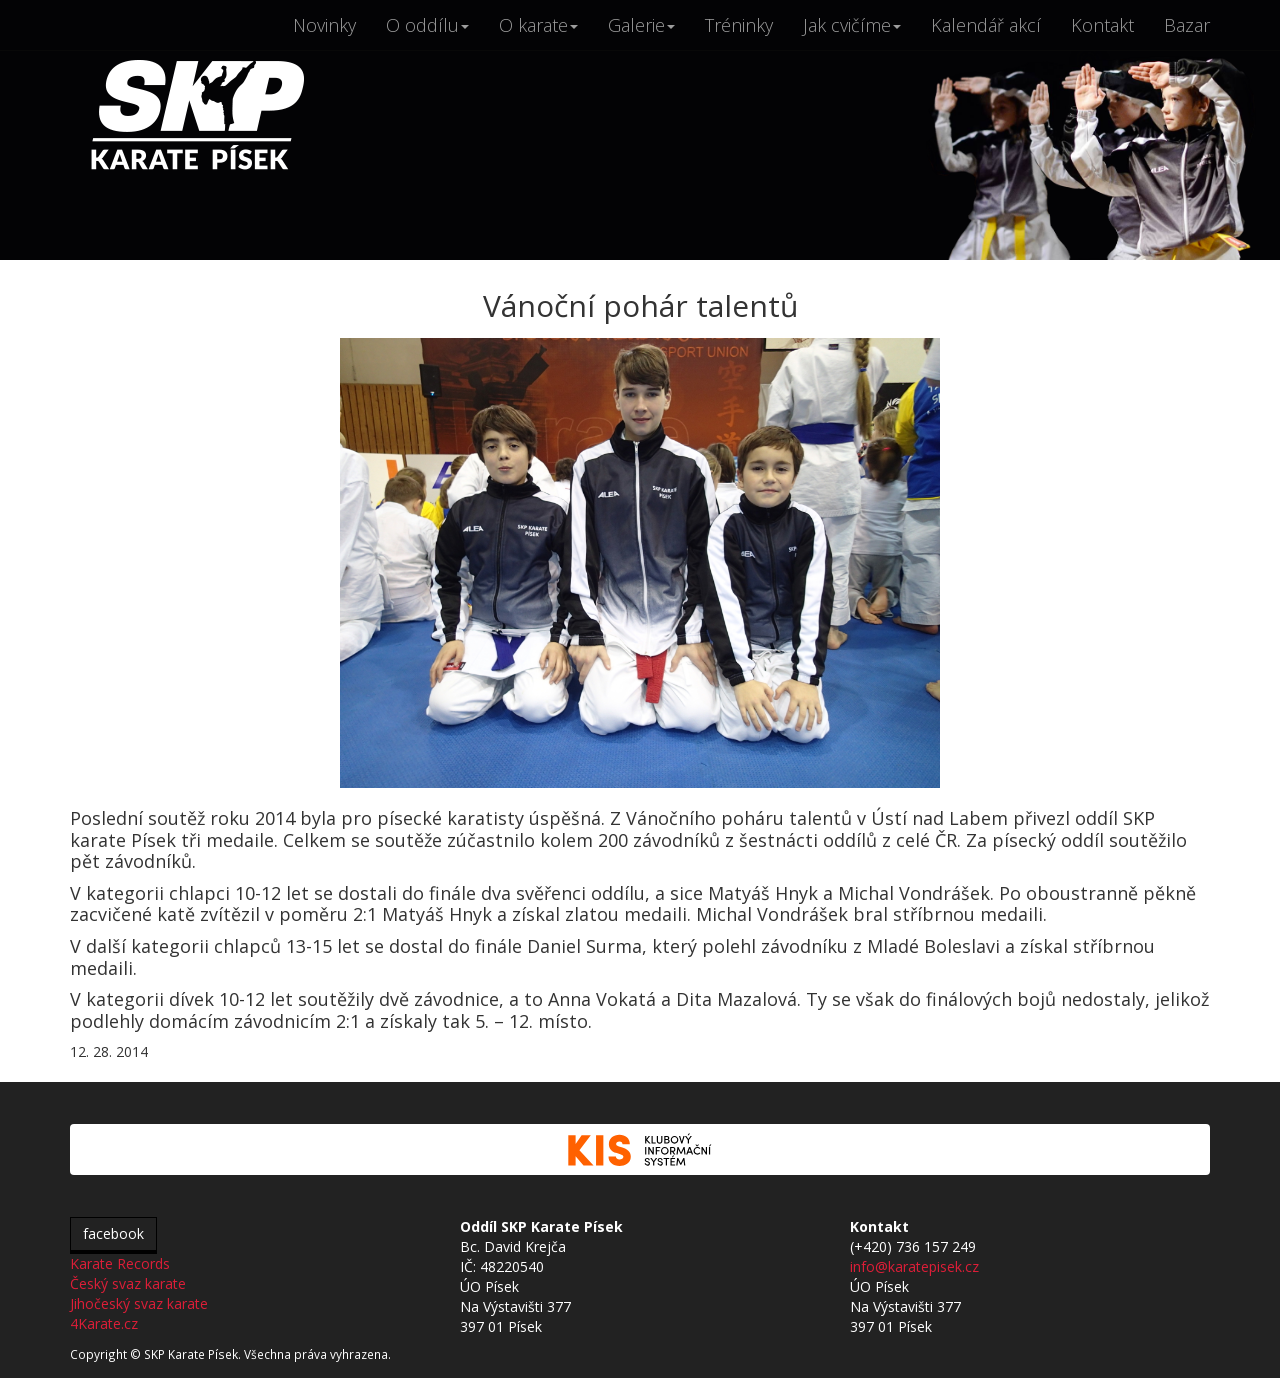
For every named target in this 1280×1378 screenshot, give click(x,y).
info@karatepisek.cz (914, 1266)
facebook (113, 1233)
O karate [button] (538, 25)
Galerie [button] (641, 25)
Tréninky (739, 25)
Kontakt (1102, 25)
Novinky (324, 25)
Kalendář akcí (986, 25)
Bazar (1187, 25)
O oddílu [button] (427, 25)
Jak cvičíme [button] (852, 25)
